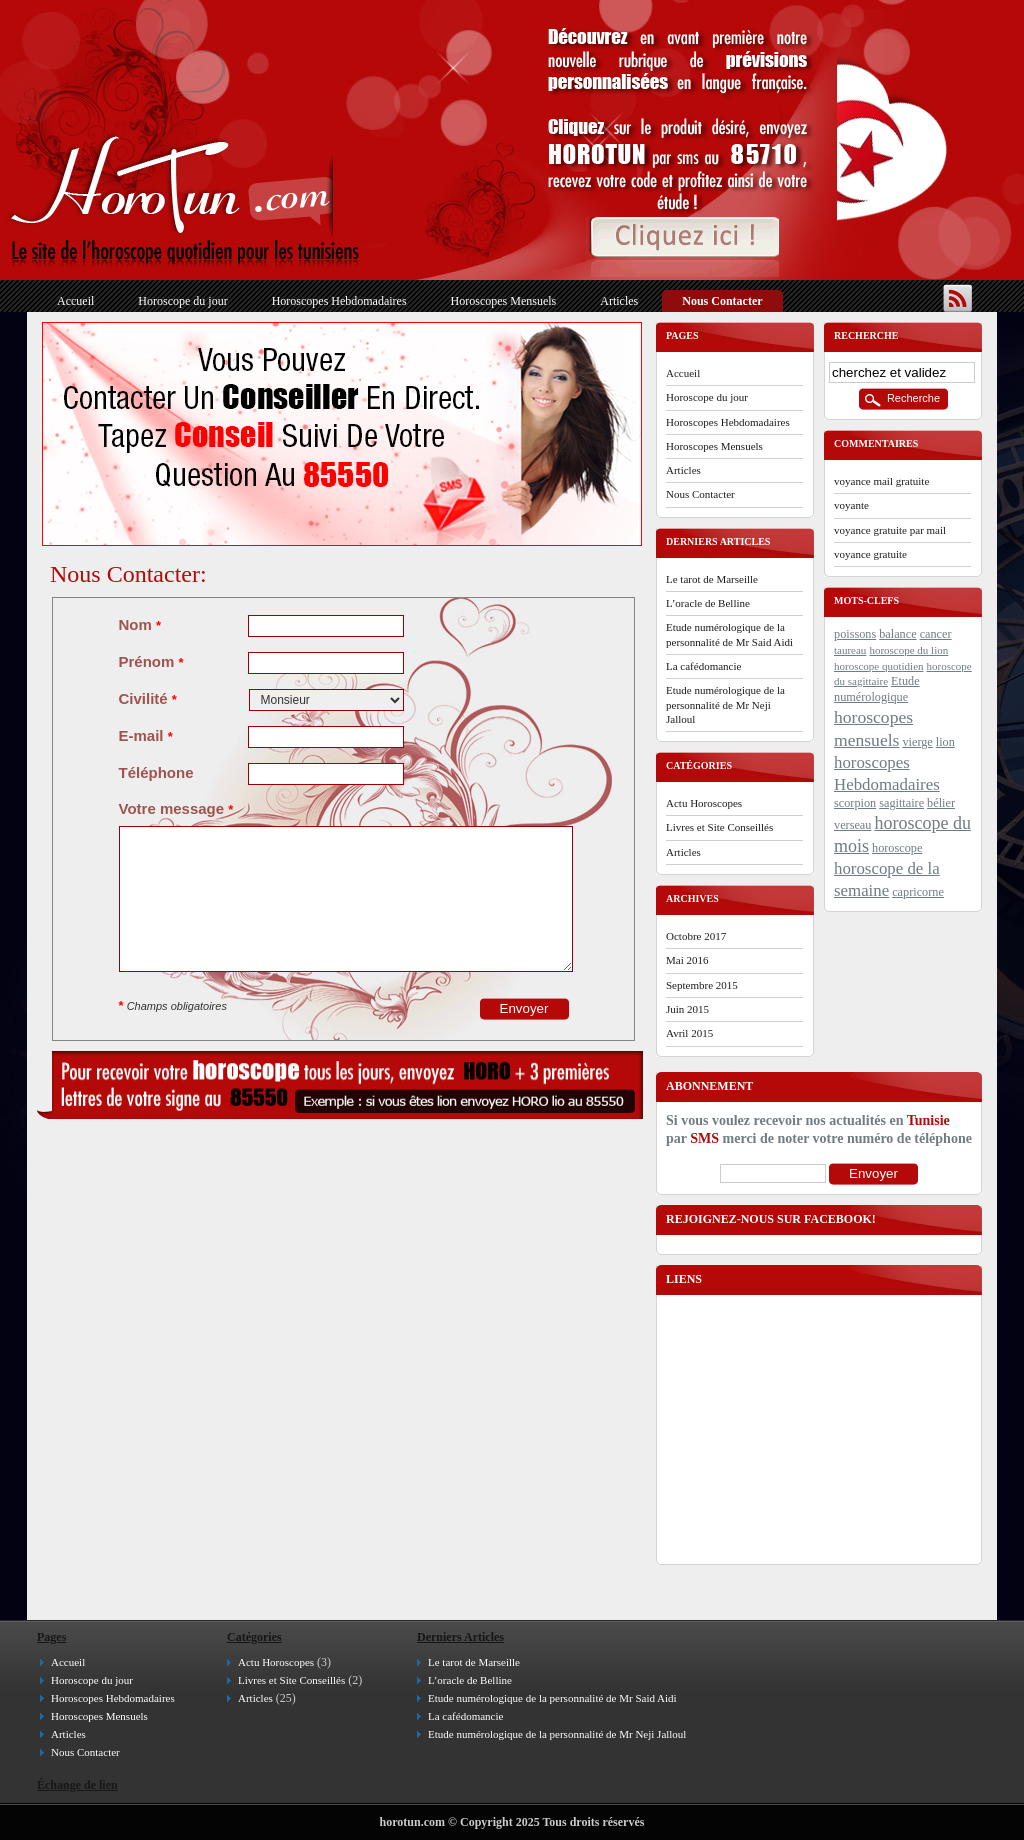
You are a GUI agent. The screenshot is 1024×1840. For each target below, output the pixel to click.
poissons (855, 634)
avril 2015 (689, 1033)
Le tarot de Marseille (712, 579)
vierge (917, 742)
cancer (936, 634)
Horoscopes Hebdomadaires (339, 301)
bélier (941, 803)
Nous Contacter (722, 301)
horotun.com (412, 1822)
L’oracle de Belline (708, 603)
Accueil (75, 301)
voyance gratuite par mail (890, 530)
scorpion (855, 803)
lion (945, 742)
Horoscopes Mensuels (504, 301)
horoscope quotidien (879, 666)
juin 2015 (687, 1009)
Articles (619, 301)
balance (897, 634)
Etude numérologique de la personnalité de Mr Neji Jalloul (725, 704)
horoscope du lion (908, 650)
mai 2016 (687, 960)
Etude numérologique (877, 689)
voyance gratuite (870, 554)
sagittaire (901, 803)
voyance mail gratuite (881, 481)
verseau (852, 825)
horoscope (897, 848)
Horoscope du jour (182, 301)
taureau (850, 650)
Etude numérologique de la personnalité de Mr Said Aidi (729, 634)
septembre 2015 (702, 985)
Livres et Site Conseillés (719, 827)
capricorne (918, 892)
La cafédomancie (703, 666)
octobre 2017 (696, 936)
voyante (851, 505)
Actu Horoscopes (704, 803)
